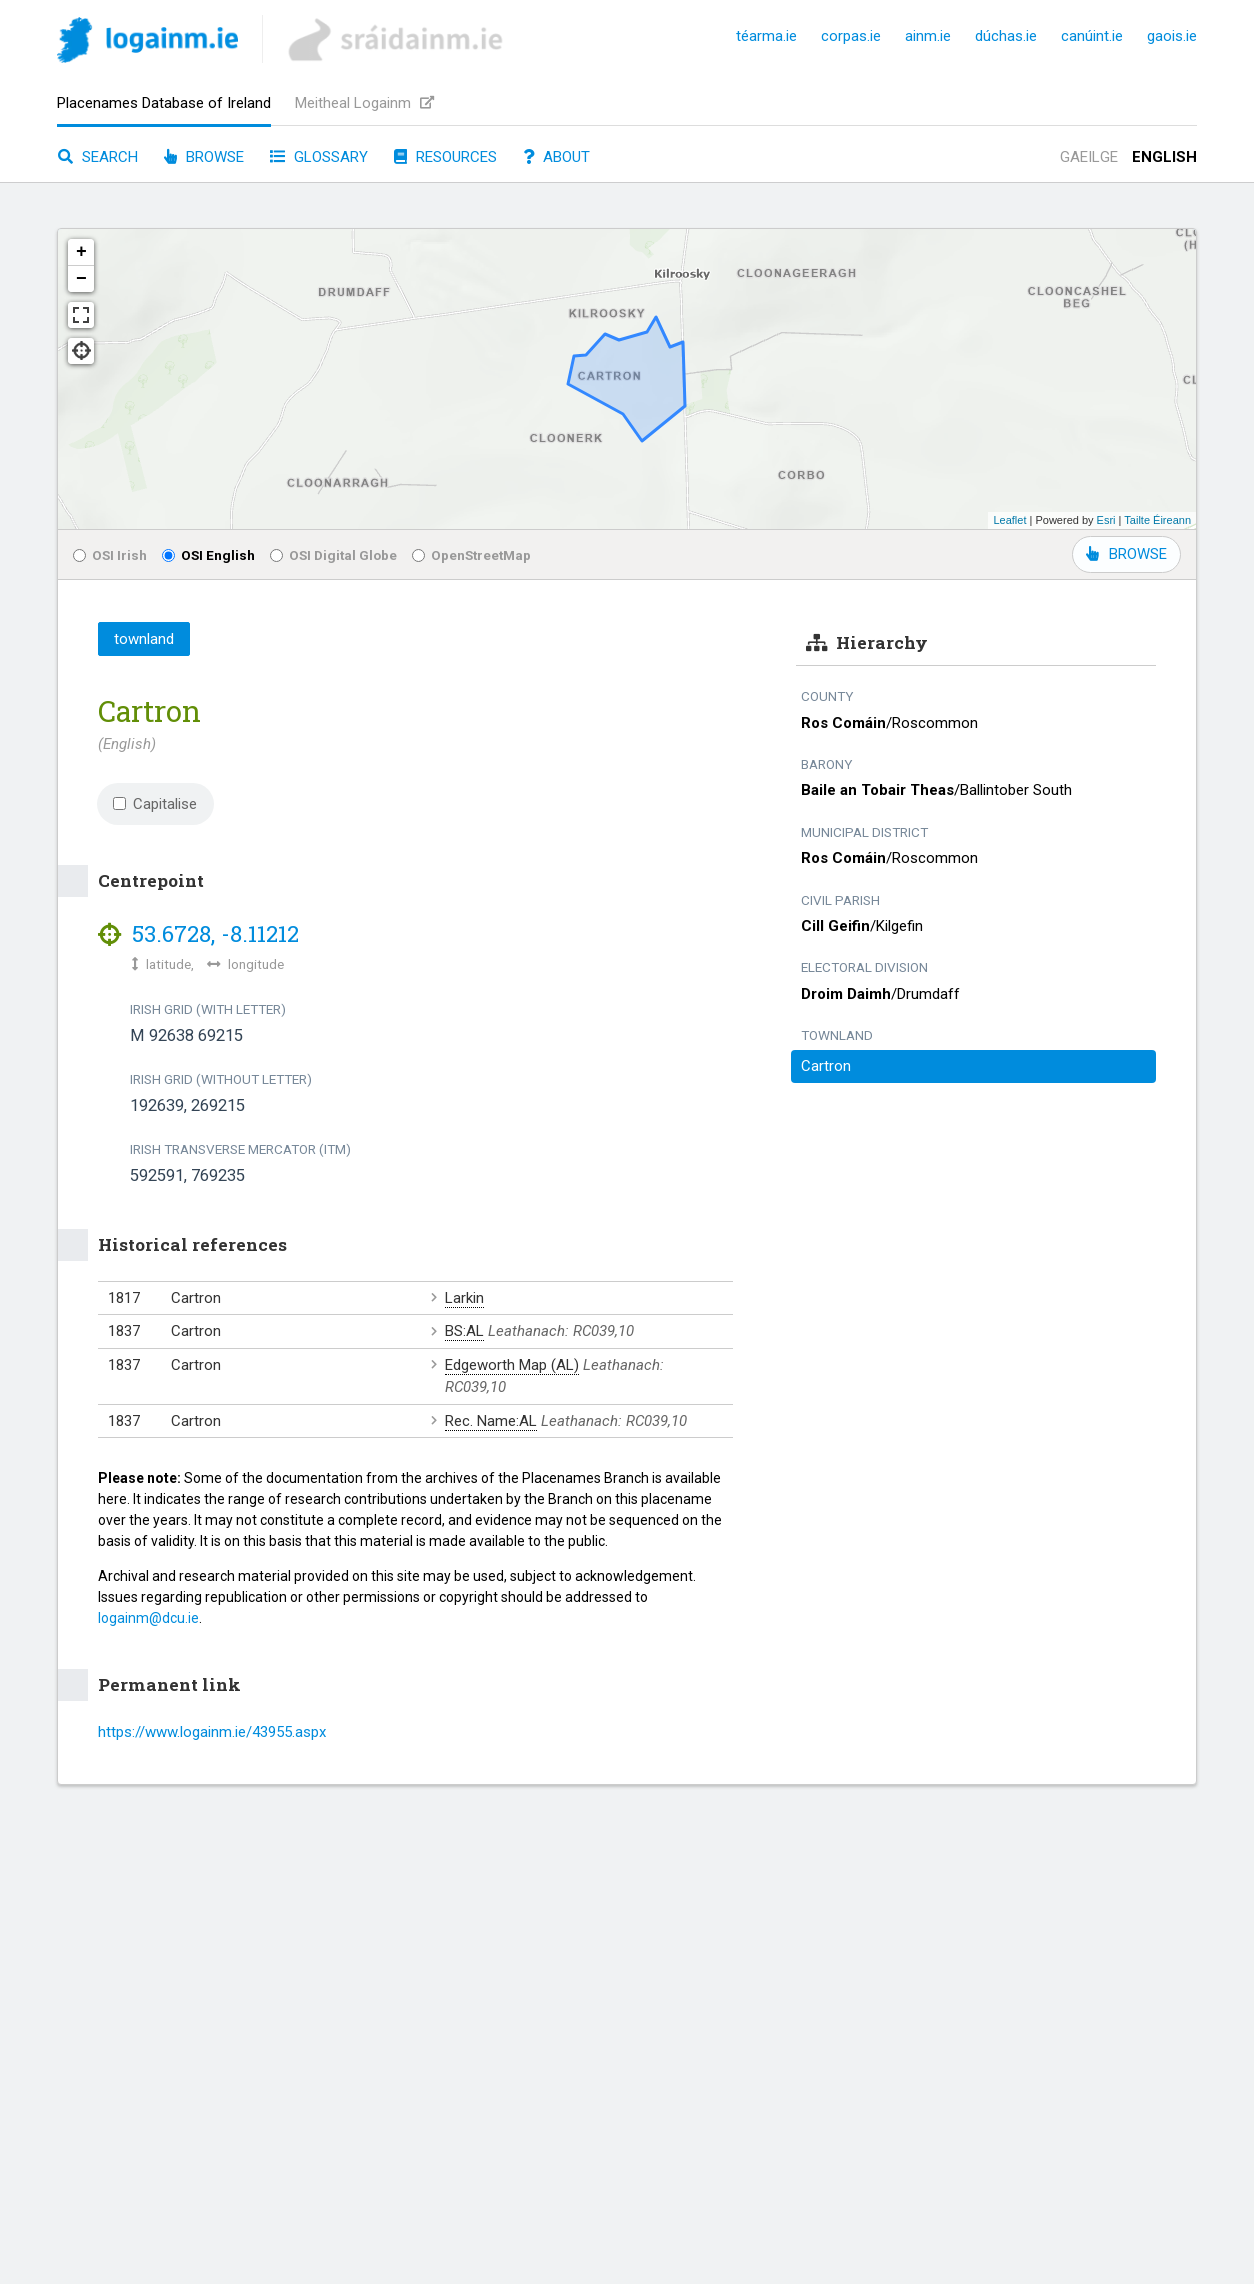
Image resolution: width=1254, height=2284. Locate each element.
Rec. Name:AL (491, 1421)
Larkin (464, 1298)
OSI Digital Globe (333, 555)
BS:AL (464, 1331)
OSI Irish (110, 555)
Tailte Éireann (1157, 520)
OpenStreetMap (471, 555)
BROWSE (1126, 554)
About (556, 157)
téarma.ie (766, 36)
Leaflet (1009, 520)
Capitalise (155, 804)
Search (98, 157)
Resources (445, 157)
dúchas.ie (1006, 36)
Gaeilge (1089, 157)
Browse (204, 157)
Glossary (319, 157)
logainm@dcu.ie (148, 1618)
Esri (1106, 520)
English (1164, 157)
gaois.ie (1172, 36)
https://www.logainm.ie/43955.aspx (212, 1732)
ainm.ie (928, 36)
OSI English (208, 555)
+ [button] (81, 252)
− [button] (81, 279)
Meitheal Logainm (364, 103)
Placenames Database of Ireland (164, 103)
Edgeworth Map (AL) (512, 1365)
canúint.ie (1092, 36)
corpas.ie (851, 36)
